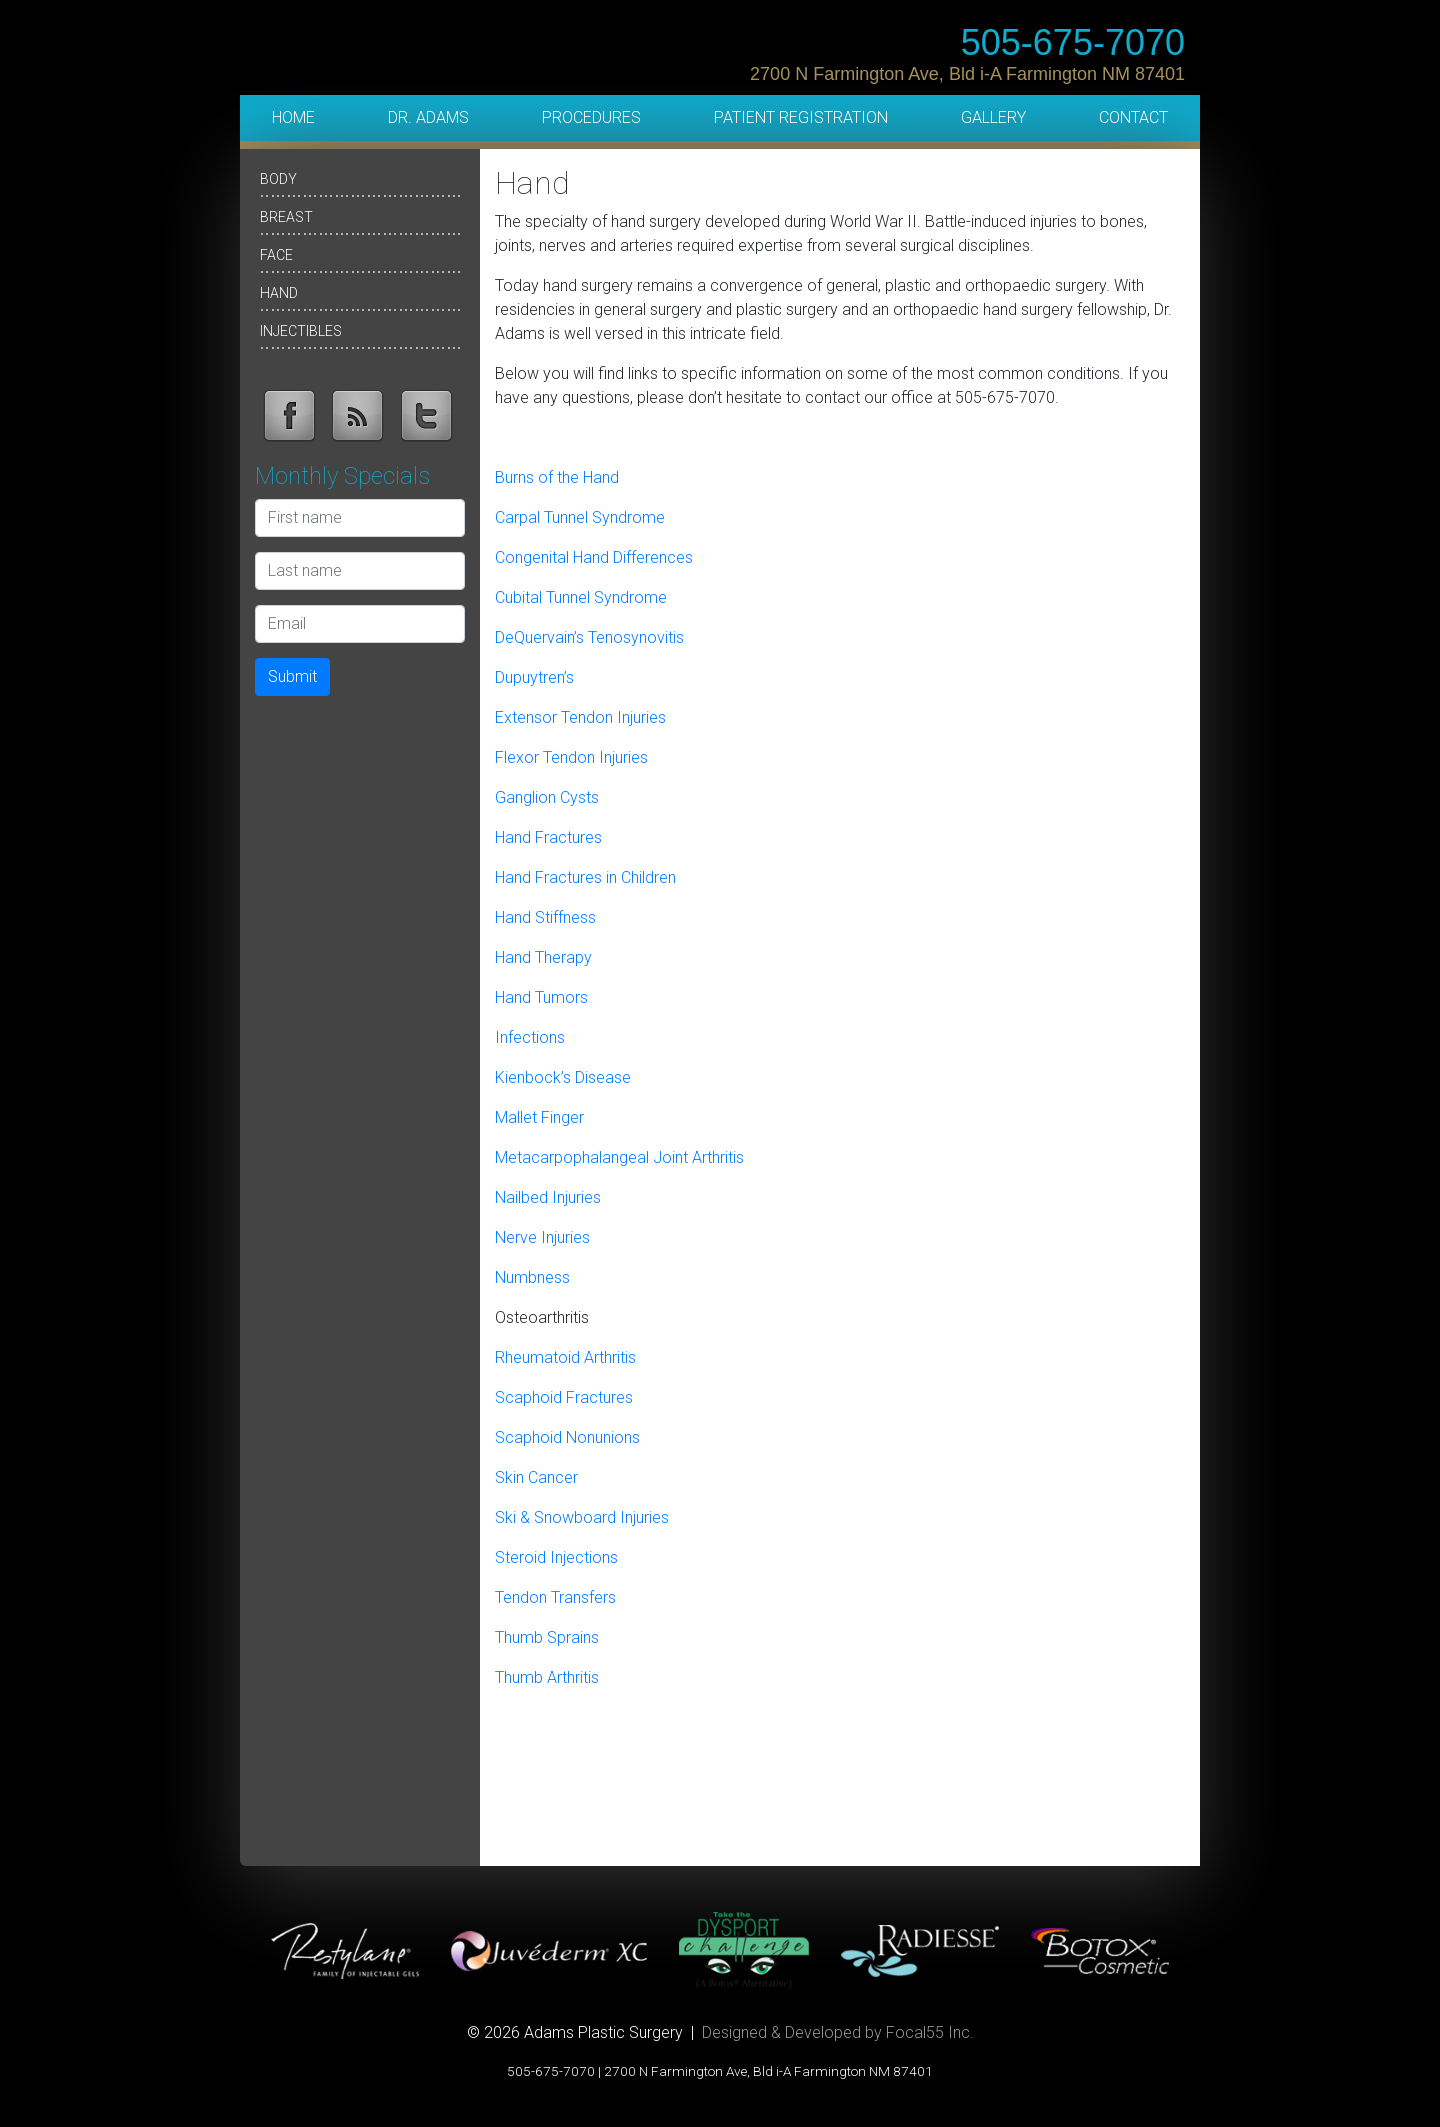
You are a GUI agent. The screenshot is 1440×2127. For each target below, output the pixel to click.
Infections (530, 1037)
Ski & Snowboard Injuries (582, 1517)
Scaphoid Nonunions (567, 1437)
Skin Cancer (536, 1477)
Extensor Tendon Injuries (580, 717)
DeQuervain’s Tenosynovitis (589, 637)
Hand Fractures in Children (585, 877)
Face (276, 255)
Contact (1133, 117)
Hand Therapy (543, 957)
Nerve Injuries (542, 1237)
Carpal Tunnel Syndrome (580, 517)
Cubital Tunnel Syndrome (581, 597)
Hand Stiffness (545, 917)
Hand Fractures (548, 837)
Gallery (993, 117)
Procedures (591, 117)
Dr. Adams (428, 117)
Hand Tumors (541, 997)
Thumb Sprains (547, 1637)
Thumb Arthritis (547, 1677)
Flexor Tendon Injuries (571, 757)
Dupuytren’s (534, 677)
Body (278, 179)
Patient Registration (801, 117)
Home (293, 117)
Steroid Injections (556, 1557)
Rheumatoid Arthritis (565, 1357)
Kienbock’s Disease (563, 1077)
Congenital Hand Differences (594, 557)
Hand (279, 293)
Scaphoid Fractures (564, 1397)
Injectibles (301, 331)
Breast (286, 217)
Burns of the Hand (557, 477)
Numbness (532, 1277)
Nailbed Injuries (548, 1197)
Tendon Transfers (555, 1597)
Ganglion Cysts (547, 797)
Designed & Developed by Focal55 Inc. (838, 2032)
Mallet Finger (539, 1117)
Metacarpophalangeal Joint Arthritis (619, 1157)
